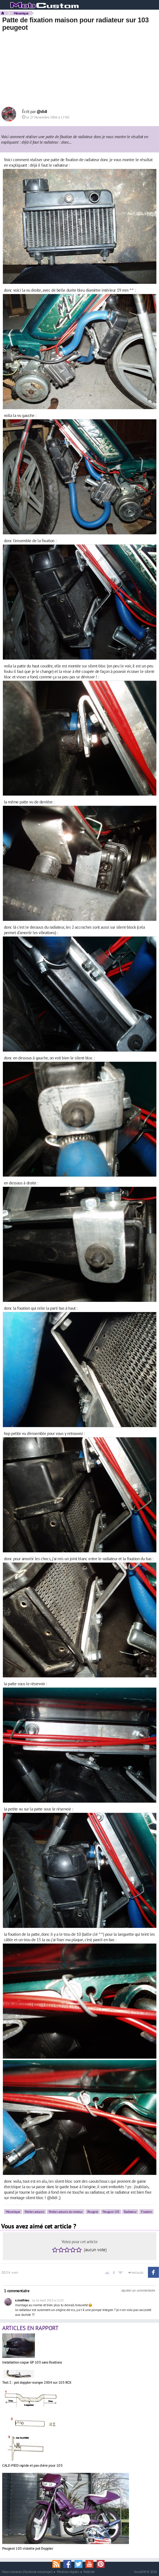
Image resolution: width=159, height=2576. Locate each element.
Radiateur (130, 2211)
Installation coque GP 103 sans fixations (32, 2362)
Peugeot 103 (111, 2211)
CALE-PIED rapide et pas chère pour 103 (32, 2465)
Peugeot (92, 2211)
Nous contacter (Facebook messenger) (27, 2571)
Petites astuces (34, 2211)
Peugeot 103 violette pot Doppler (27, 2548)
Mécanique (21, 13)
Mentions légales (68, 2571)
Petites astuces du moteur (65, 2211)
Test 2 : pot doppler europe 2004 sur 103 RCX (36, 2382)
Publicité (89, 2571)
